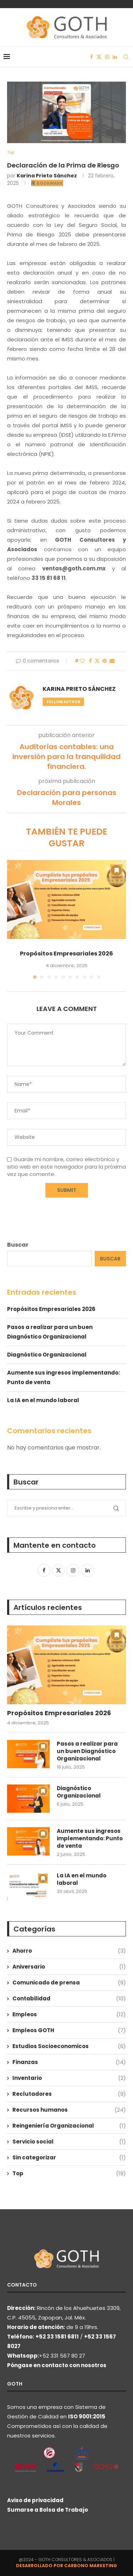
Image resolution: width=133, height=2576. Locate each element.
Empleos (69, 2014)
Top (69, 2173)
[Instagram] (107, 57)
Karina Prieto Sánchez (47, 175)
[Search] (125, 57)
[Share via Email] (112, 661)
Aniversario (69, 1966)
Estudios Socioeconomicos (69, 2046)
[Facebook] (91, 57)
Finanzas (69, 2062)
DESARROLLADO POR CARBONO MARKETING (66, 2566)
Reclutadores (69, 2094)
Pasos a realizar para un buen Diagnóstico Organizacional (87, 1751)
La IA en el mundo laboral (43, 1400)
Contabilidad (69, 1998)
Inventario (69, 2078)
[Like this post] (82, 661)
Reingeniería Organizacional (69, 2125)
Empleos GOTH (69, 2030)
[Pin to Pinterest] (104, 661)
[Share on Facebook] (90, 661)
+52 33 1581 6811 (57, 2336)
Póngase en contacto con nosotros (56, 2365)
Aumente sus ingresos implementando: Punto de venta (90, 1838)
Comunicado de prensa (69, 1982)
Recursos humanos (69, 2109)
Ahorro (69, 1950)
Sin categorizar (69, 2157)
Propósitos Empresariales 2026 (66, 953)
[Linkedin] (115, 57)
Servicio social (69, 2141)
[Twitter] (98, 57)
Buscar (17, 1245)
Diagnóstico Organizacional (47, 1354)
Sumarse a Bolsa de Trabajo (47, 2509)
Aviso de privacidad (35, 2500)
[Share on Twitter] (97, 661)
